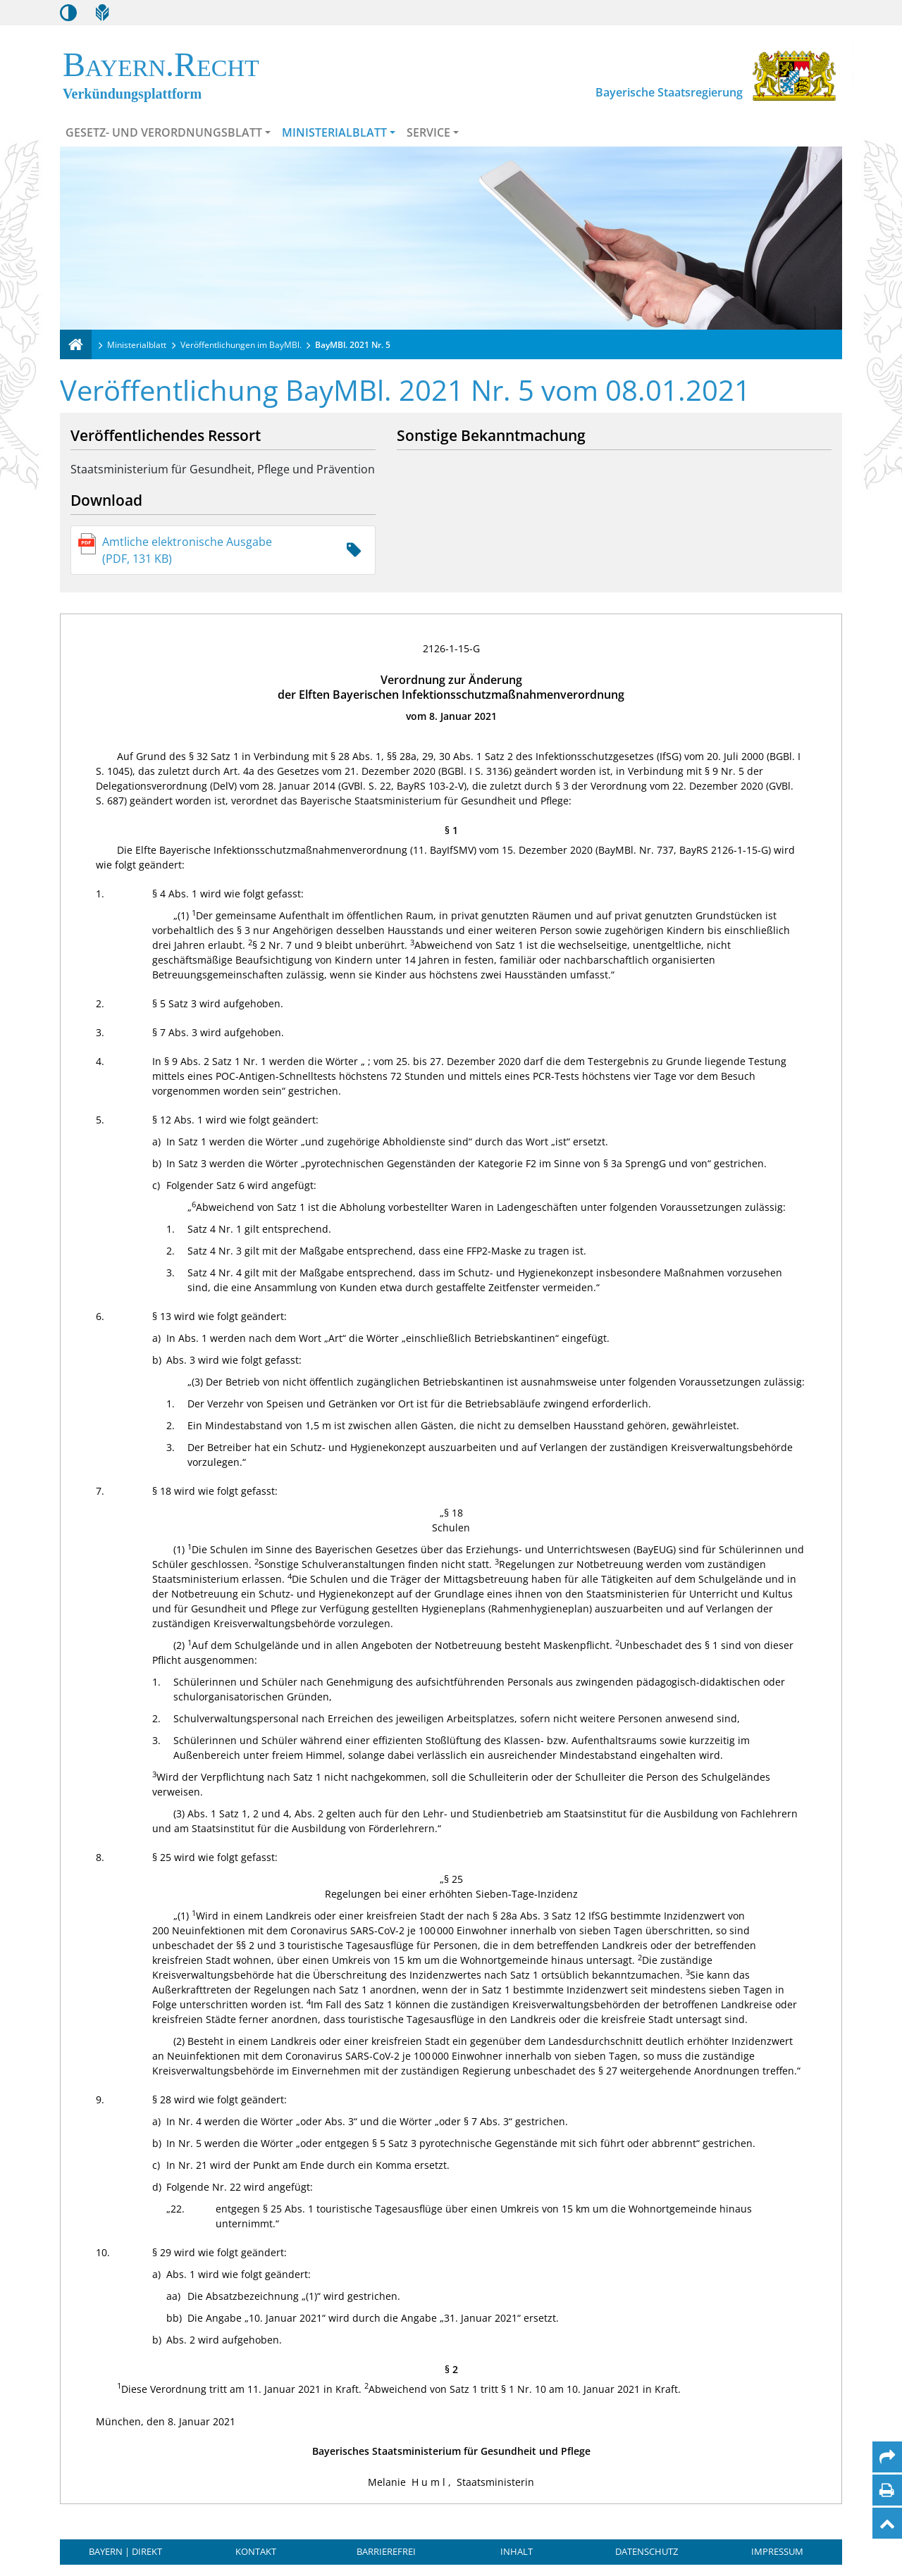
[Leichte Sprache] (102, 12)
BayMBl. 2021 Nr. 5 (352, 345)
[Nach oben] (887, 2523)
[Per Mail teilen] (887, 2456)
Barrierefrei (386, 2551)
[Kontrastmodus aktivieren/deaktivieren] (68, 12)
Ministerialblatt (334, 132)
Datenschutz (646, 2551)
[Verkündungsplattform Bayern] (76, 344)
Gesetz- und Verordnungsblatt (164, 132)
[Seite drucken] (886, 2490)
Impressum (777, 2551)
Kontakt (255, 2551)
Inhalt (516, 2551)
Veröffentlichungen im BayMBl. (241, 345)
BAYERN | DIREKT (125, 2551)
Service (428, 132)
